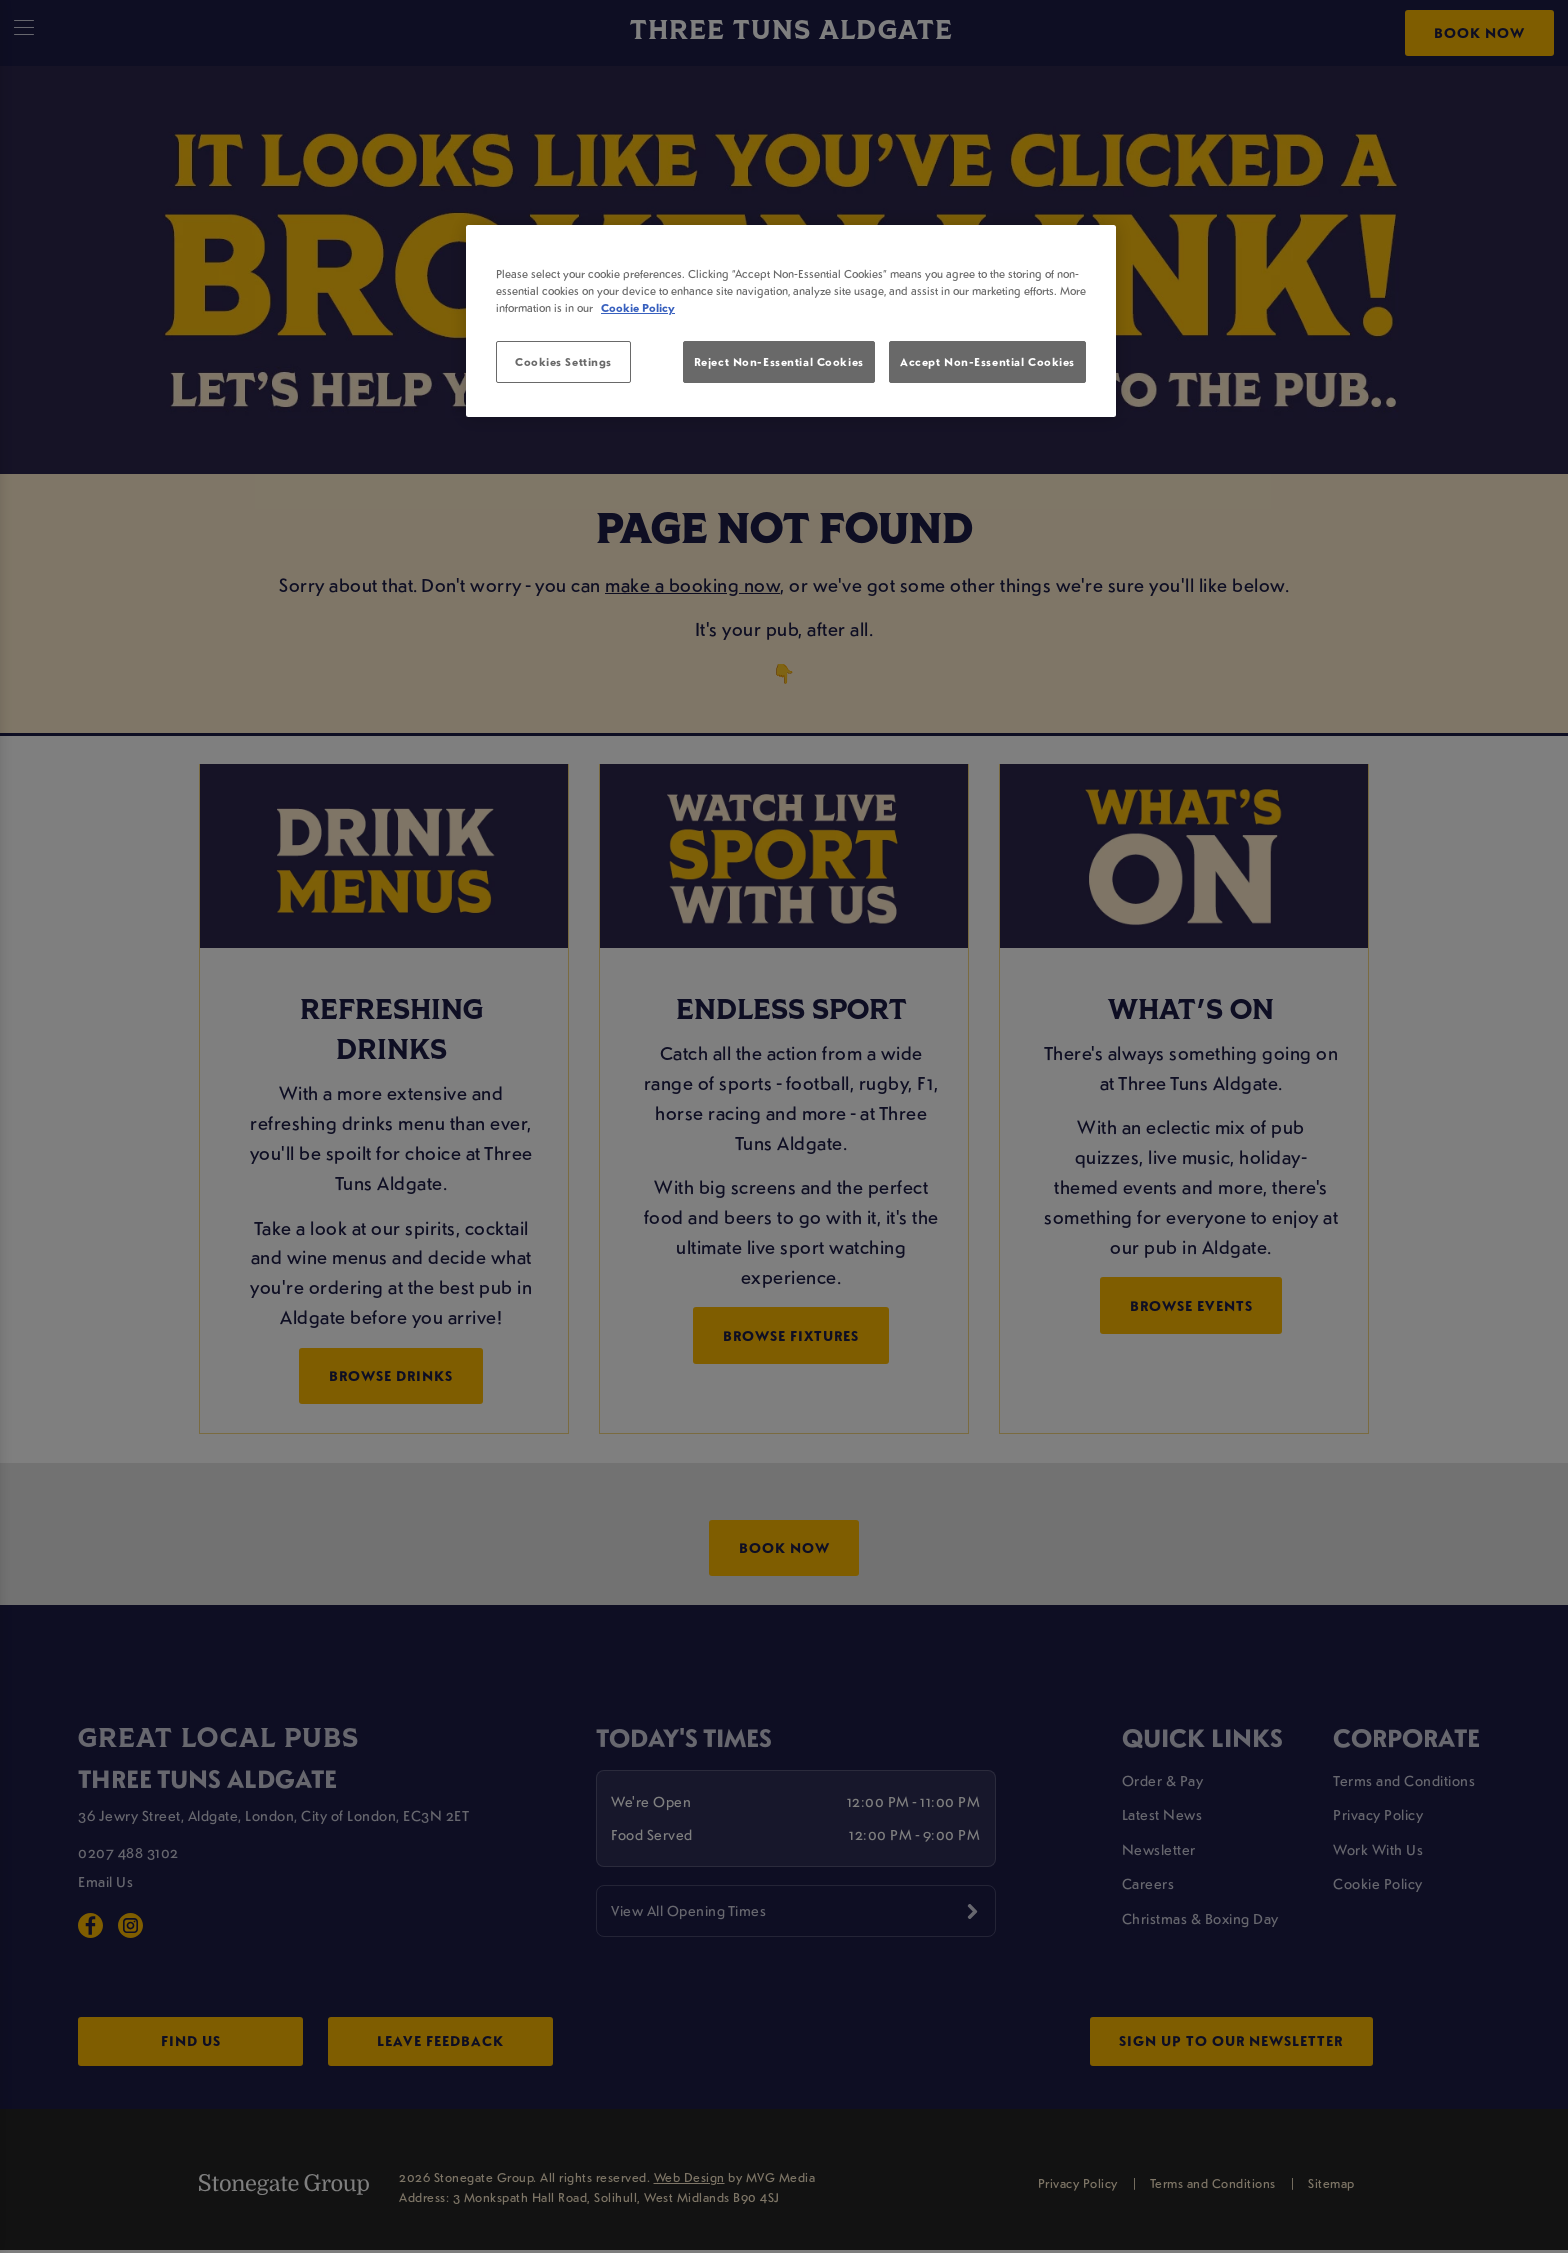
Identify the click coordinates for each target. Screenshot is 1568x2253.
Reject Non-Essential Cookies (779, 361)
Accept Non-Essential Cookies (987, 361)
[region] (791, 321)
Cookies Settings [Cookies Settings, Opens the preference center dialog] (563, 361)
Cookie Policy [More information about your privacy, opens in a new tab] (638, 307)
